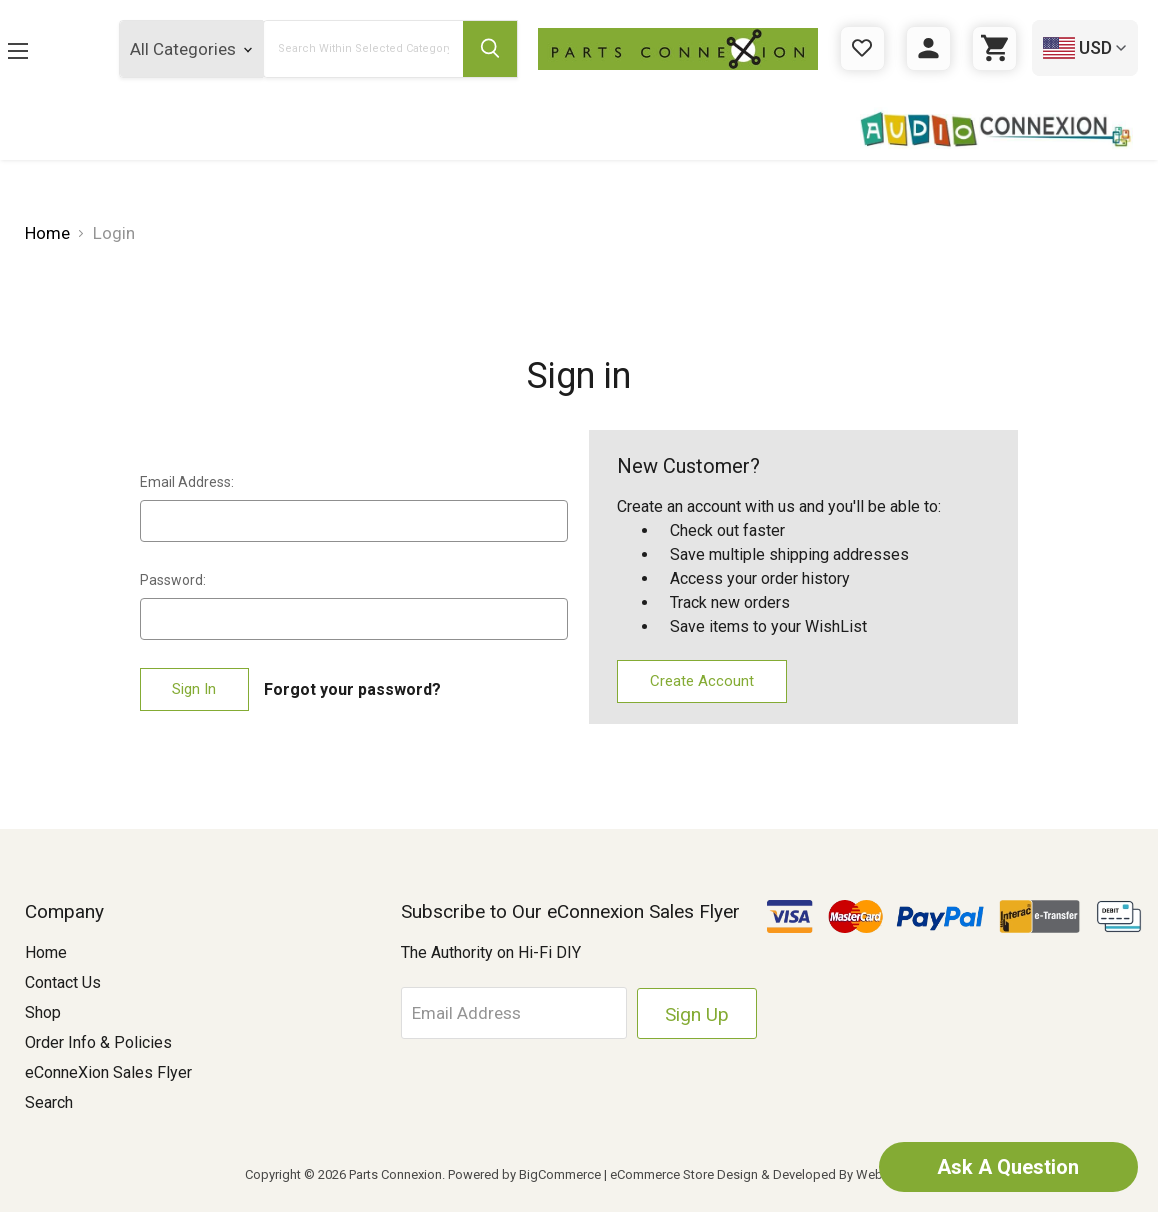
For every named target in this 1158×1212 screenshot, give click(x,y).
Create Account (702, 681)
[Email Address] (514, 1013)
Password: (173, 580)
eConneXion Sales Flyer (108, 1072)
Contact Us (63, 982)
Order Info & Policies (98, 1042)
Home (46, 952)
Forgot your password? (352, 689)
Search (49, 1102)
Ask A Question (1008, 1167)
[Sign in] (928, 48)
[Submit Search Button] (490, 49)
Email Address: (187, 482)
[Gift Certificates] (862, 48)
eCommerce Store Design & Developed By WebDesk (761, 1174)
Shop (43, 1012)
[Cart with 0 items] (994, 48)
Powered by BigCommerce (524, 1174)
